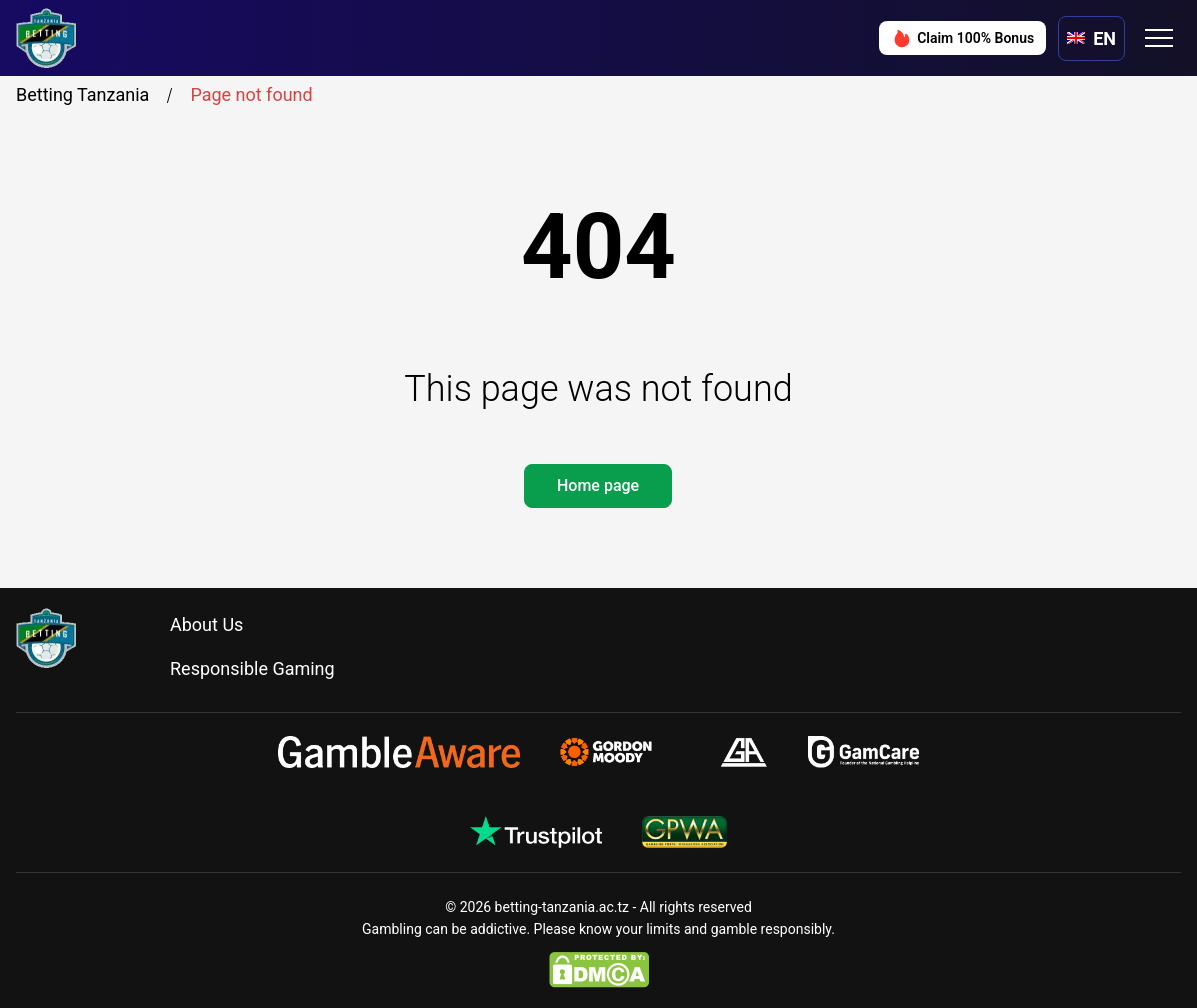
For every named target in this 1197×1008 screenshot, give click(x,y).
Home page (598, 485)
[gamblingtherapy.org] (619, 752)
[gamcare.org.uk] (863, 752)
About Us (206, 624)
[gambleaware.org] (399, 752)
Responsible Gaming (252, 668)
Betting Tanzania (98, 95)
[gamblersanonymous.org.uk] (743, 752)
